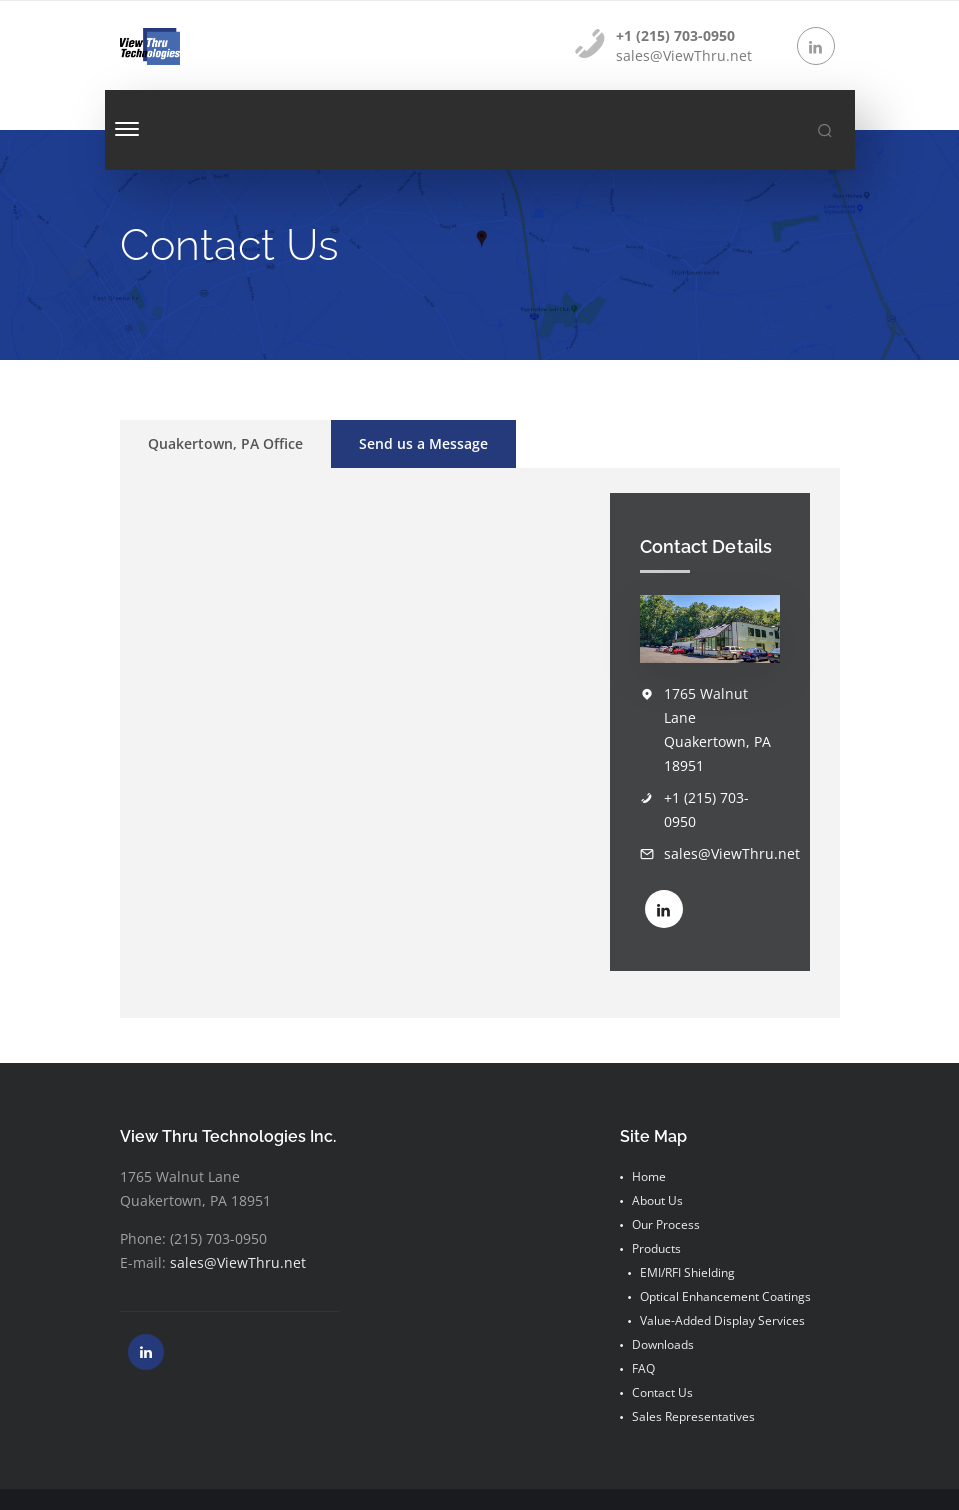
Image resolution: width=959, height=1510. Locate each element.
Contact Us (662, 1392)
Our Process (666, 1224)
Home (649, 1176)
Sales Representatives (693, 1416)
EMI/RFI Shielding (687, 1272)
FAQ (643, 1368)
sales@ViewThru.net (732, 853)
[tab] (225, 444)
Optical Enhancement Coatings (725, 1296)
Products (656, 1248)
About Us (657, 1200)
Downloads (663, 1344)
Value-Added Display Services (722, 1320)
